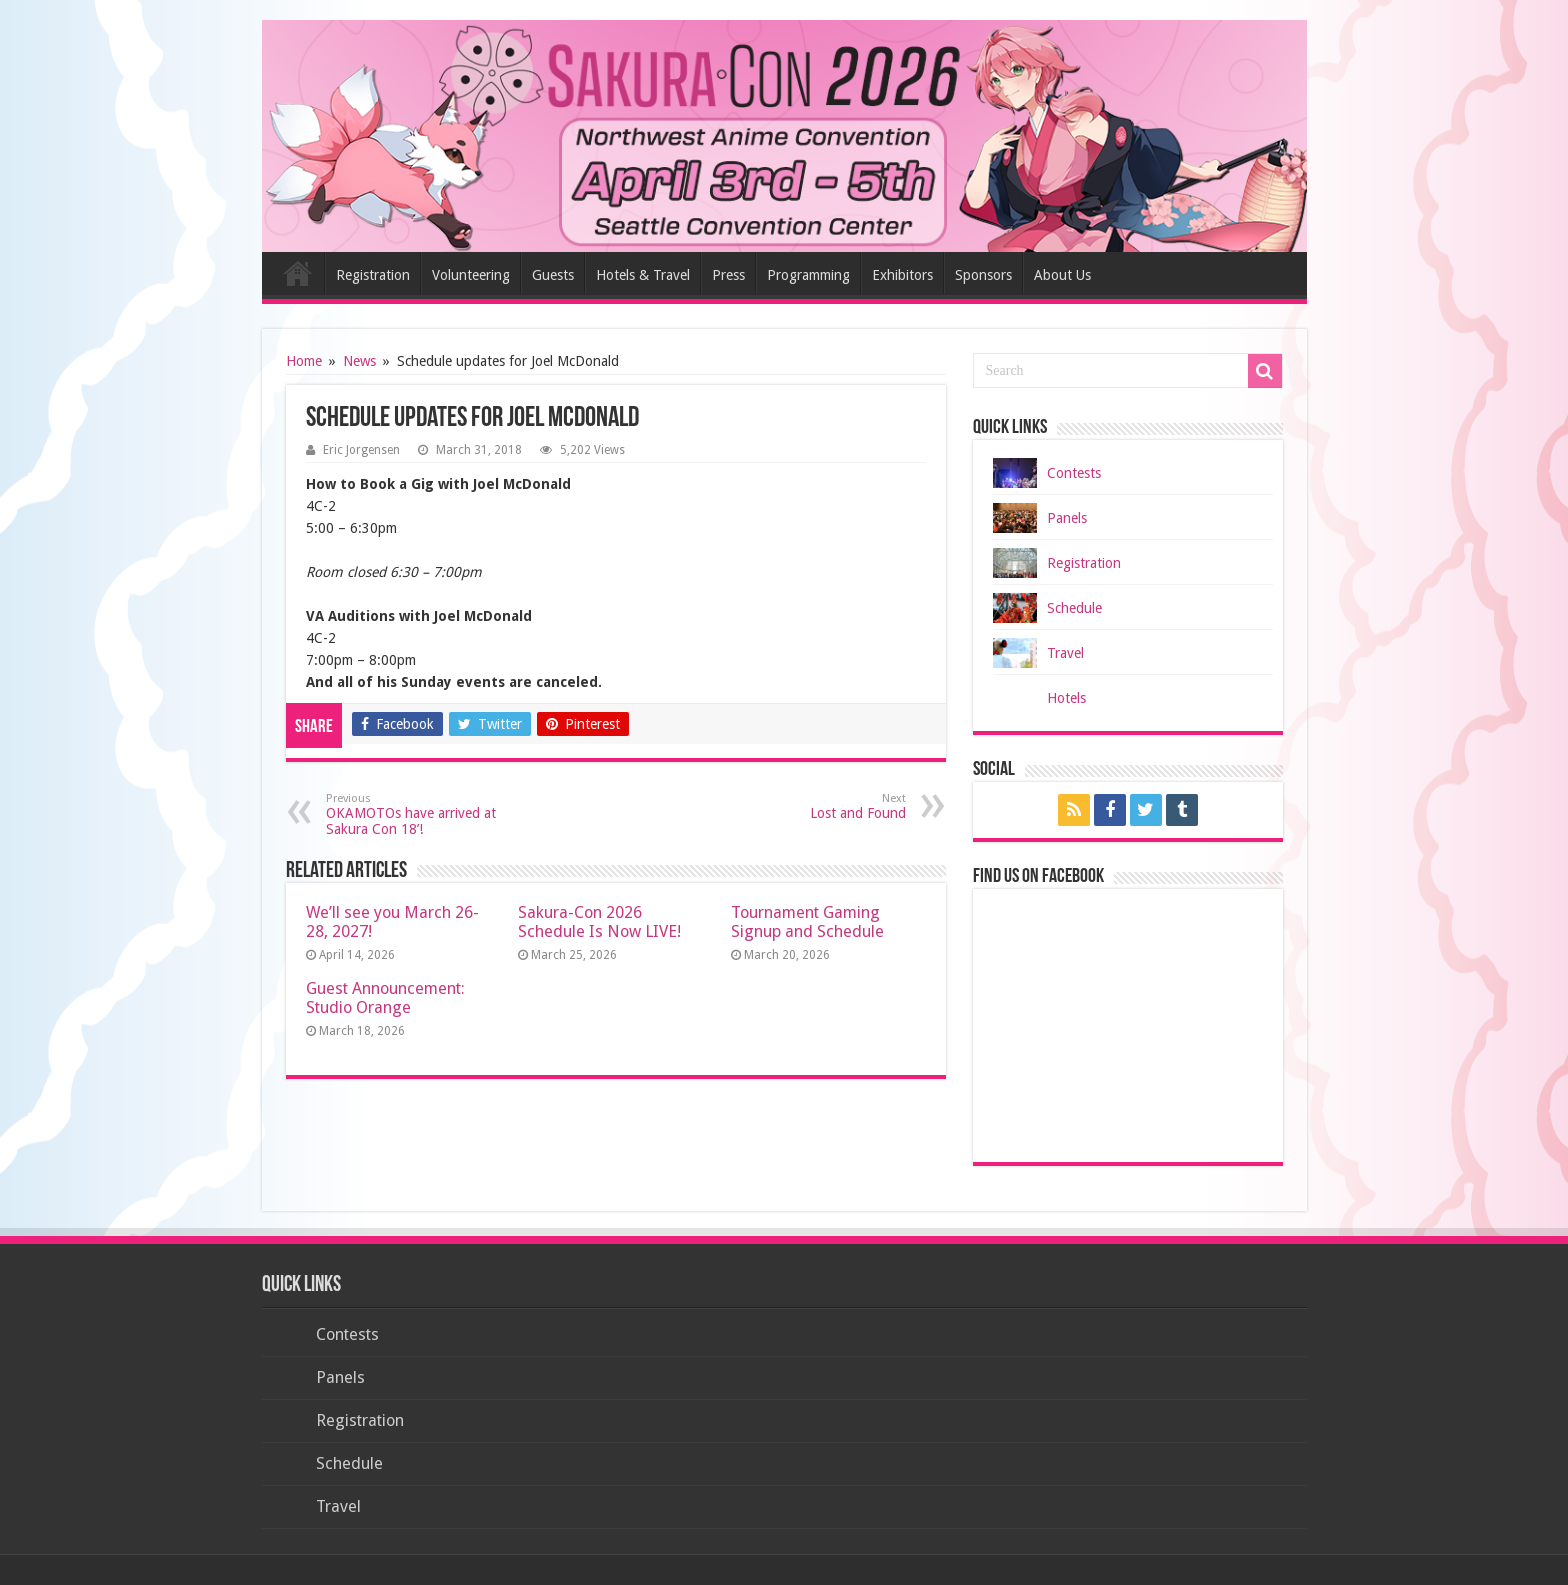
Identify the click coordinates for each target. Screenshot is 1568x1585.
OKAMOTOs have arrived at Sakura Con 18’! (428, 814)
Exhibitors (902, 275)
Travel (1065, 653)
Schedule (1074, 608)
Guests (553, 275)
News (359, 361)
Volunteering (471, 275)
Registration (373, 275)
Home (298, 273)
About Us (1062, 275)
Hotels (1066, 698)
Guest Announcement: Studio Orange (385, 998)
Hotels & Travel (643, 275)
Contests (1074, 473)
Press (728, 275)
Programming (808, 275)
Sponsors (983, 275)
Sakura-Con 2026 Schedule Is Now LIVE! (599, 922)
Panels (1067, 518)
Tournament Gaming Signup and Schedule (807, 922)
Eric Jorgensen (361, 450)
